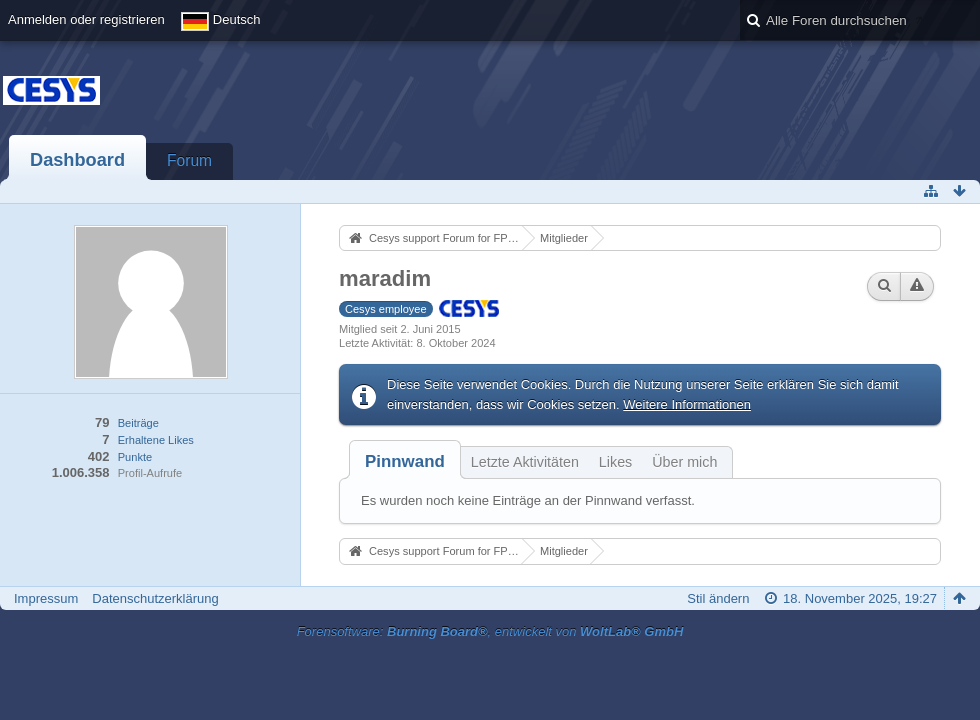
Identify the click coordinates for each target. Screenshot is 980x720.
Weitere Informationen (687, 404)
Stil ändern (718, 598)
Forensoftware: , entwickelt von (490, 631)
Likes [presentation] (615, 462)
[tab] (405, 461)
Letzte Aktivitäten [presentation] (525, 462)
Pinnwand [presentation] (405, 461)
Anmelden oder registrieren (86, 19)
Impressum (46, 598)
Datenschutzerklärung (155, 598)
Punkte (135, 457)
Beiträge (138, 423)
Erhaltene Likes (156, 440)
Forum (189, 160)
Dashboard (77, 160)
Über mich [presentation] (684, 462)
